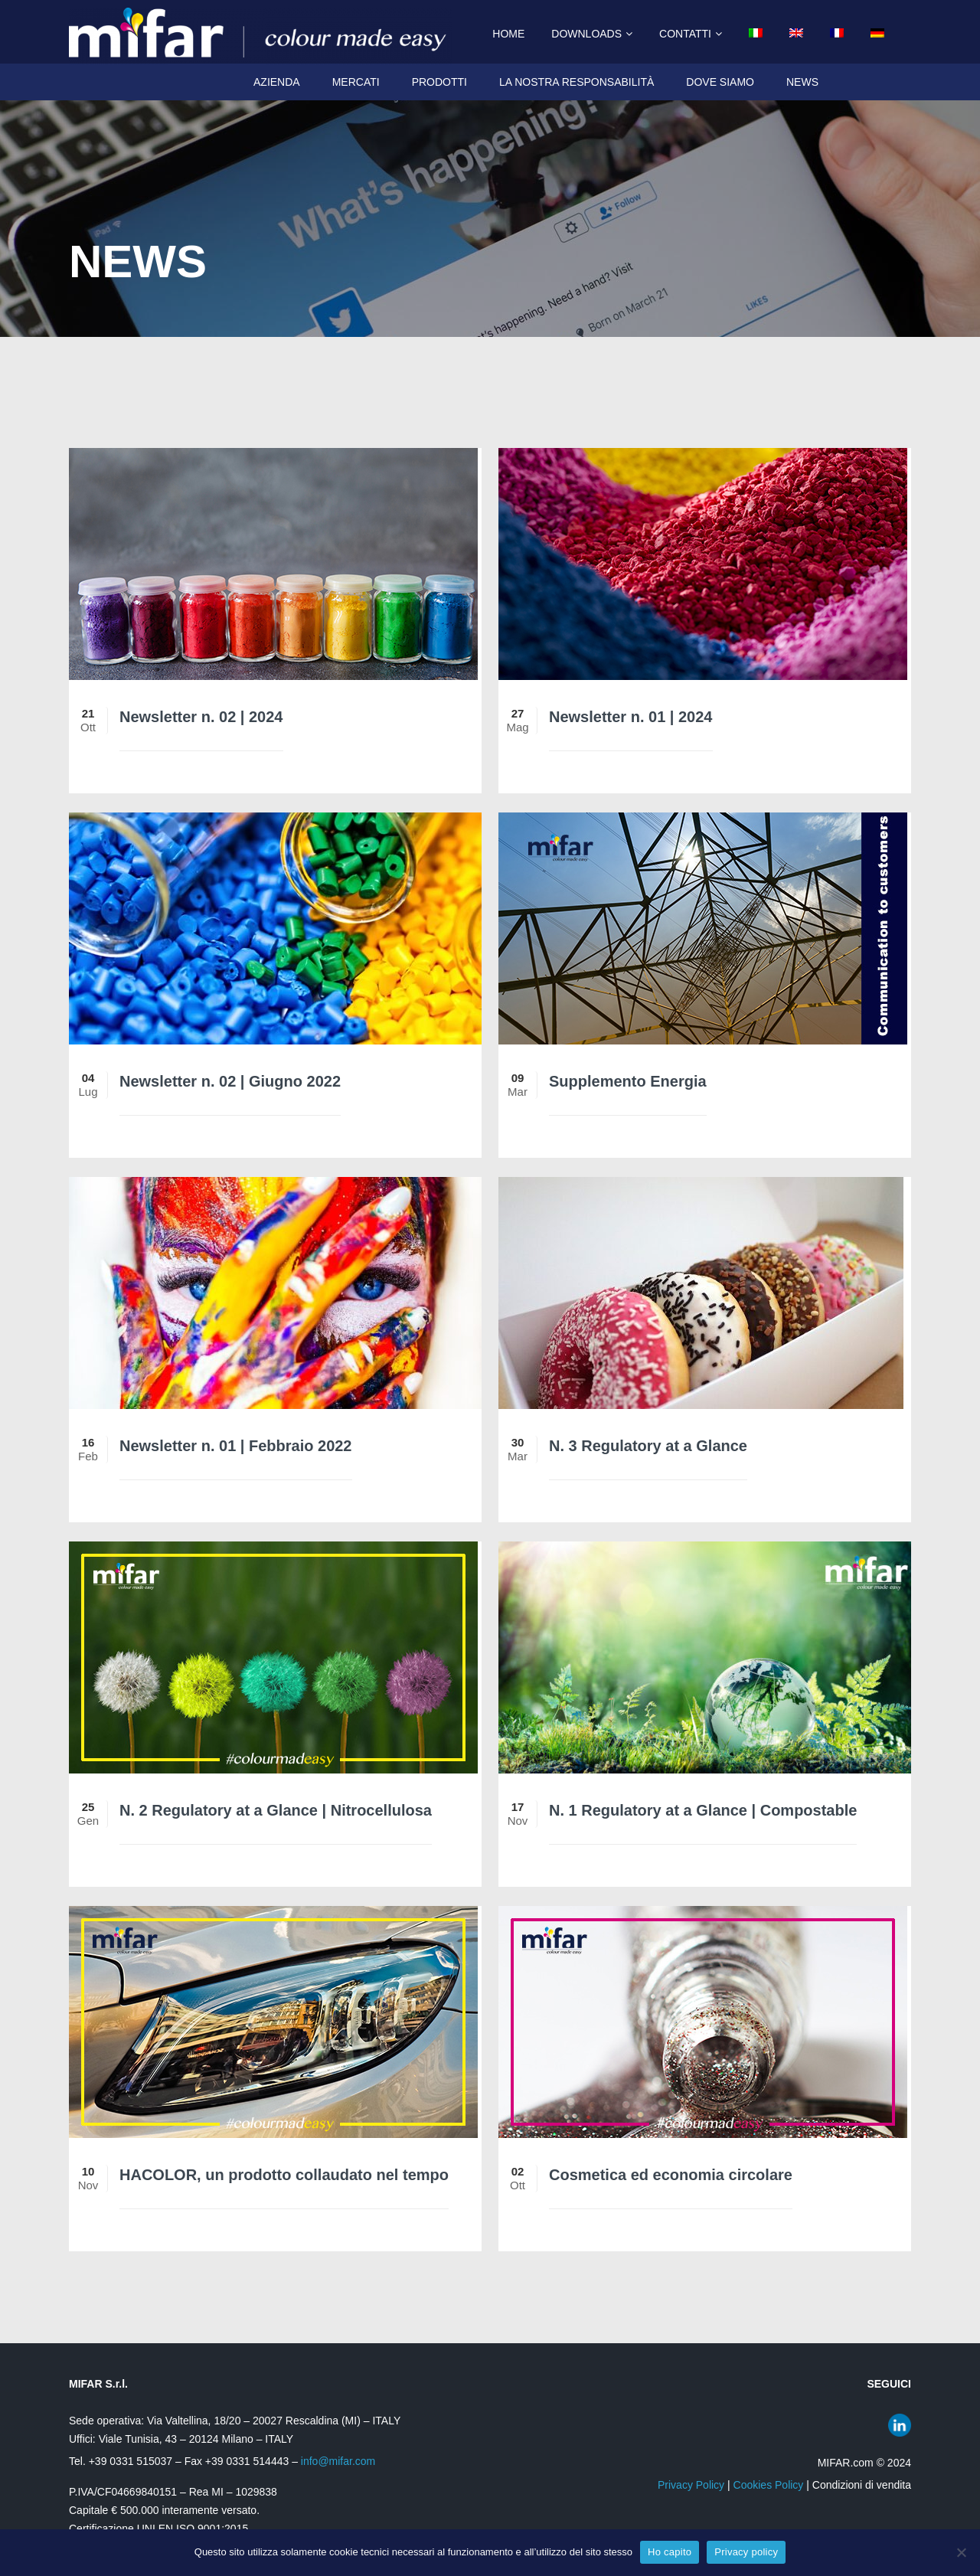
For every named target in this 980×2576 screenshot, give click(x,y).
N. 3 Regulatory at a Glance (648, 1445)
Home (508, 34)
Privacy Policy (691, 2485)
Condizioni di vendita (861, 2485)
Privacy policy (746, 2552)
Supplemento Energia (628, 1081)
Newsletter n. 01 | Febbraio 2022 (235, 1445)
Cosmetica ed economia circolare (670, 2174)
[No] (961, 2552)
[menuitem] (750, 34)
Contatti (685, 34)
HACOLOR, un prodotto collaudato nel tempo (284, 2174)
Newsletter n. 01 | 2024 (631, 716)
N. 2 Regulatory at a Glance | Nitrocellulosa (275, 1810)
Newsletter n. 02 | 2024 (201, 716)
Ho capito (669, 2552)
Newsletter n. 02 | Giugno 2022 (230, 1081)
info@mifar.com (338, 2461)
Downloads (586, 34)
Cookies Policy (768, 2485)
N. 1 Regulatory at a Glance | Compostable (703, 1810)
